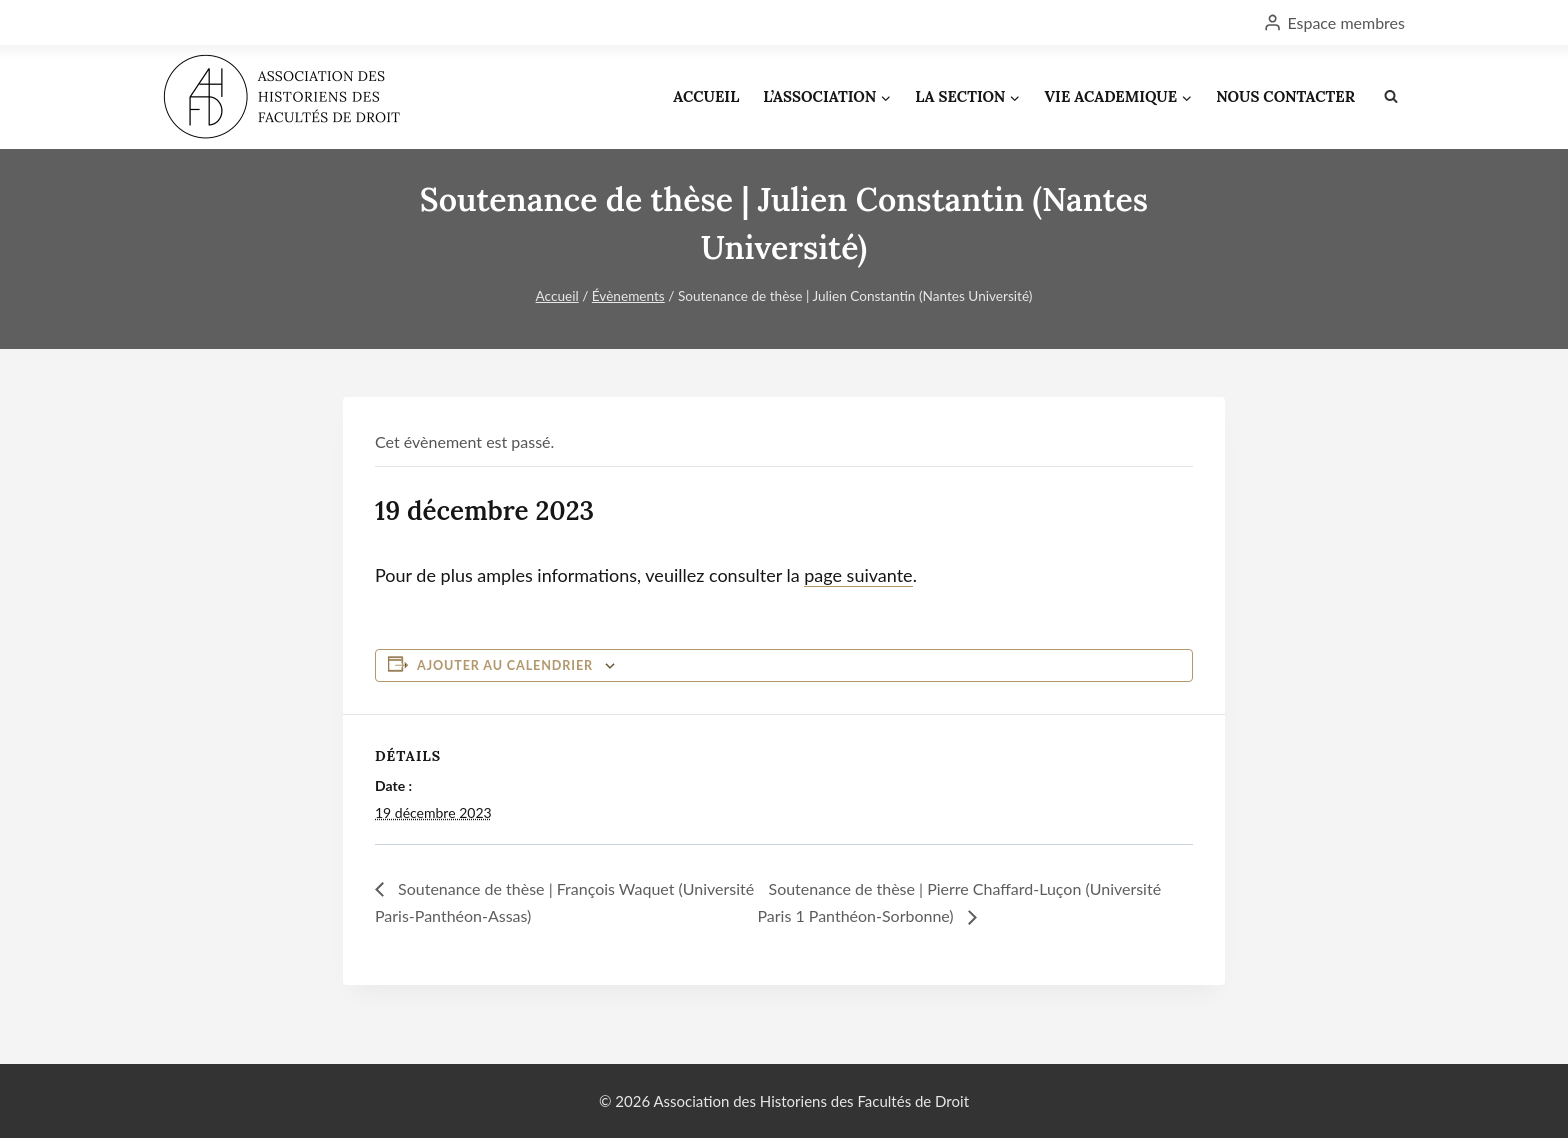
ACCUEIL (706, 96)
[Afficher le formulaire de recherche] (1391, 97)
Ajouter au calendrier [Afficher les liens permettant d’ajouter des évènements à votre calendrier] (505, 665)
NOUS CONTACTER (1285, 96)
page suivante (858, 575)
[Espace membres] (1334, 22)
